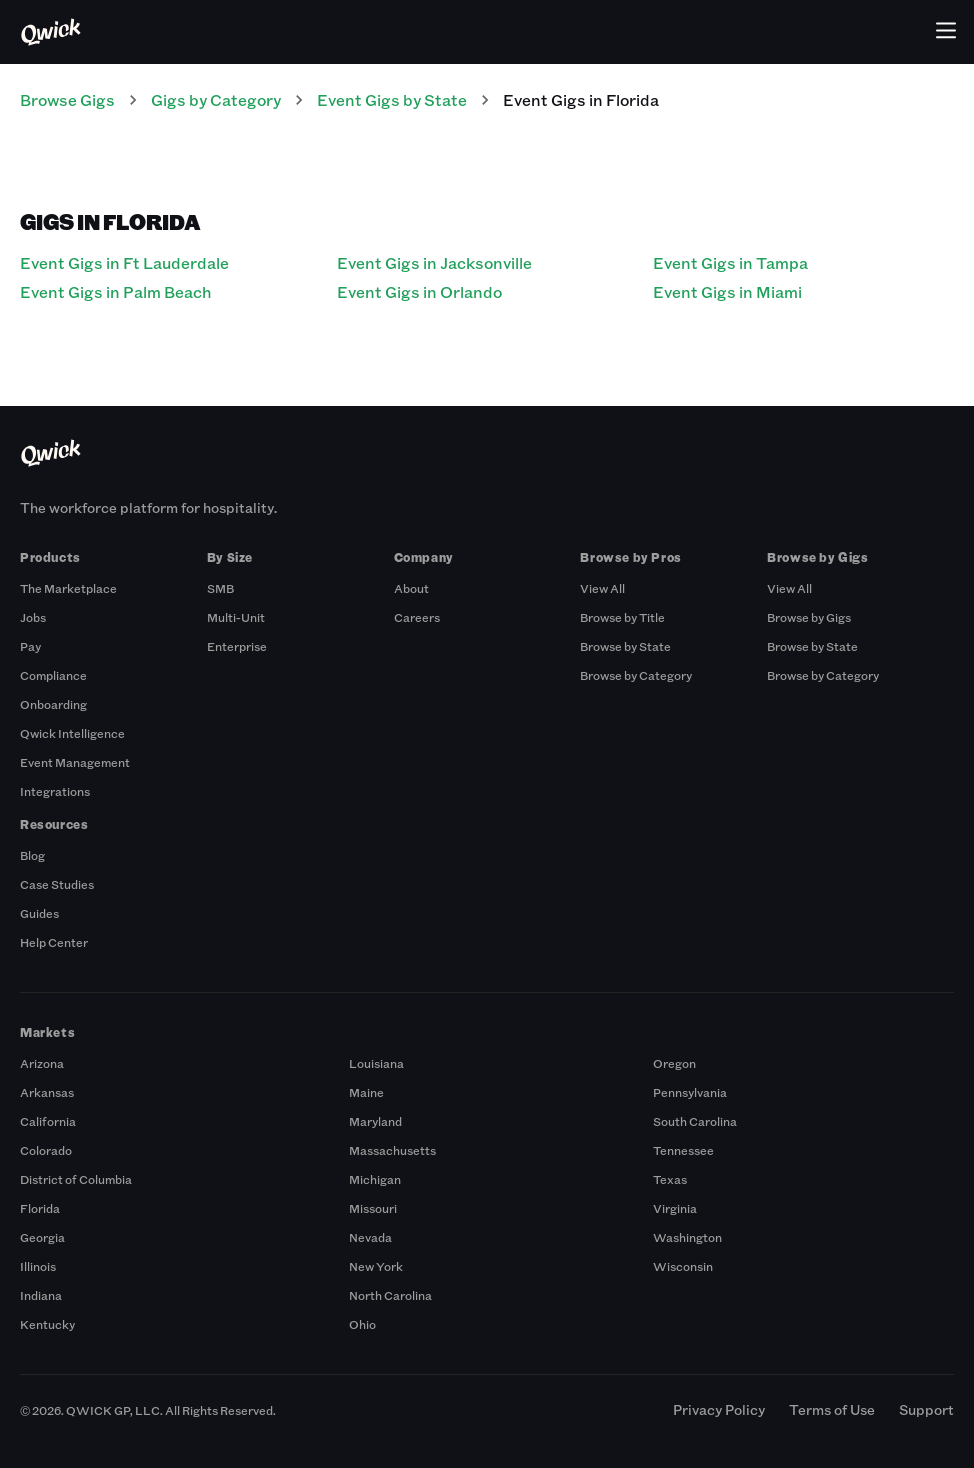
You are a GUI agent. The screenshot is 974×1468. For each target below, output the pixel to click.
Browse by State (625, 646)
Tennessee (683, 1150)
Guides (39, 913)
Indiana (41, 1295)
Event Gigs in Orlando (419, 291)
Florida (40, 1208)
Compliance (53, 675)
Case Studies (57, 884)
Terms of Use (832, 1409)
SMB (220, 588)
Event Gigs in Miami (727, 291)
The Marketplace (68, 588)
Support (926, 1409)
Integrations (55, 791)
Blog (32, 855)
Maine (366, 1092)
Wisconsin (683, 1266)
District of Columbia (76, 1179)
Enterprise (237, 646)
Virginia (675, 1208)
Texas (670, 1179)
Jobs (33, 617)
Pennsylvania (690, 1092)
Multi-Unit (236, 617)
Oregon (674, 1063)
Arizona (42, 1063)
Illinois (38, 1266)
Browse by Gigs (809, 617)
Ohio (362, 1324)
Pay (30, 646)
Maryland (375, 1121)
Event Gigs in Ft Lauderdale (124, 262)
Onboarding (53, 704)
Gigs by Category (216, 99)
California (48, 1121)
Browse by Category (636, 675)
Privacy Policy (719, 1409)
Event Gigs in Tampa (730, 262)
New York (376, 1266)
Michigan (375, 1179)
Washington (687, 1237)
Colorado (46, 1150)
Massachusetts (392, 1150)
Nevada (370, 1237)
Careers (417, 617)
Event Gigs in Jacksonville (434, 262)
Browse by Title (622, 617)
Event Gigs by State (392, 99)
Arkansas (47, 1092)
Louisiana (376, 1063)
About (411, 588)
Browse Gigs (67, 99)
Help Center (54, 942)
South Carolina (695, 1121)
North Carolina (390, 1295)
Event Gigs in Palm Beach (115, 291)
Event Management (75, 762)
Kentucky (47, 1324)
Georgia (42, 1237)
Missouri (373, 1208)
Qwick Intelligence (72, 733)
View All (602, 588)
